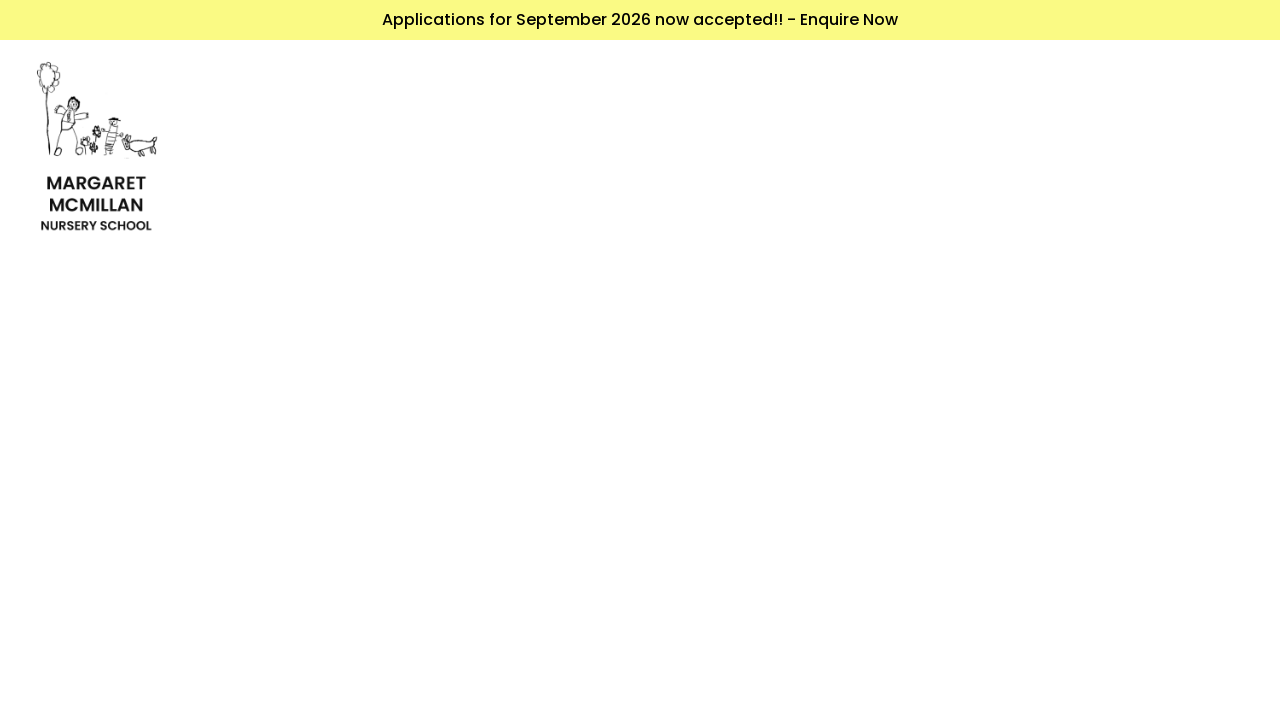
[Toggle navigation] (1227, 157)
